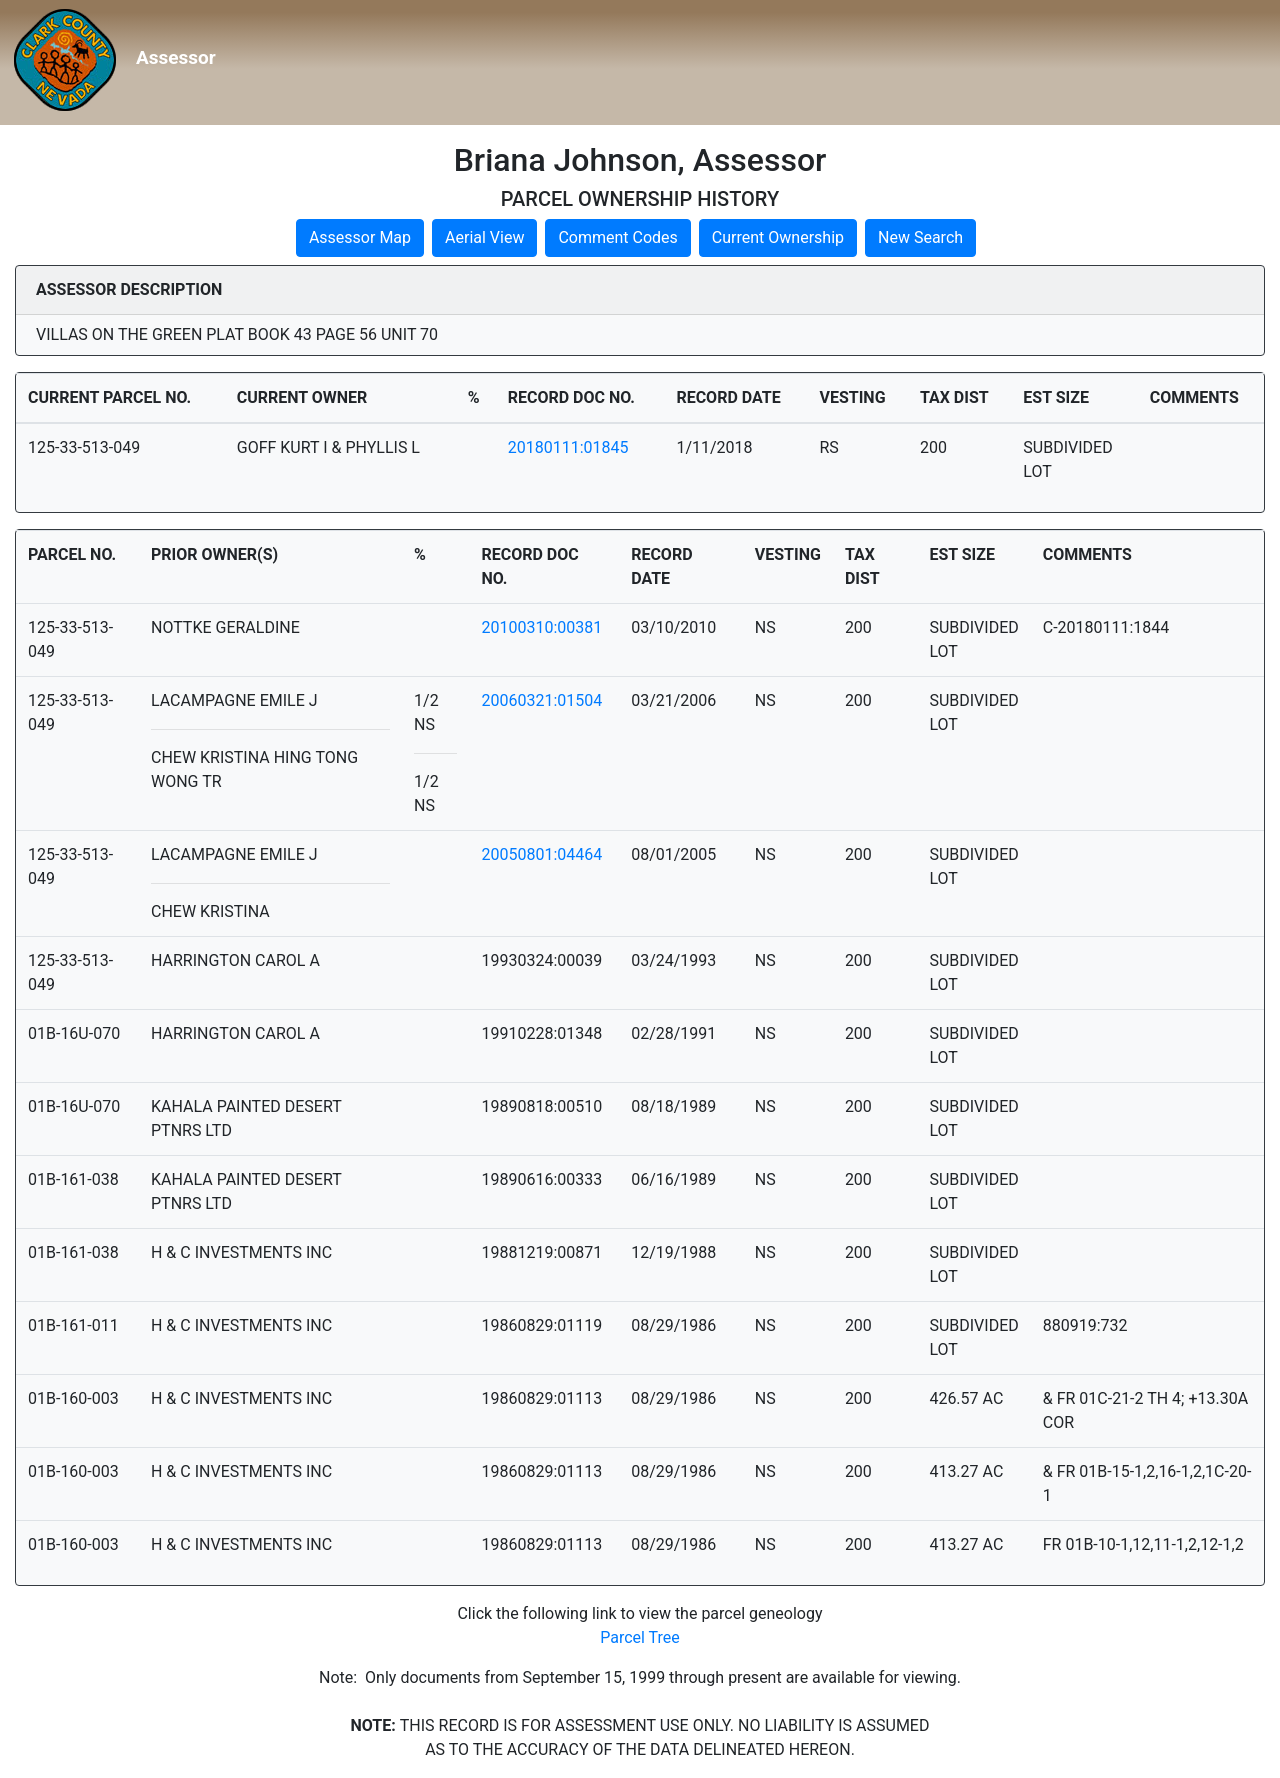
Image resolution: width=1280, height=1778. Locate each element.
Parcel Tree (640, 1637)
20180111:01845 (568, 447)
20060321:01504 (541, 700)
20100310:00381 (541, 627)
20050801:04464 (541, 854)
